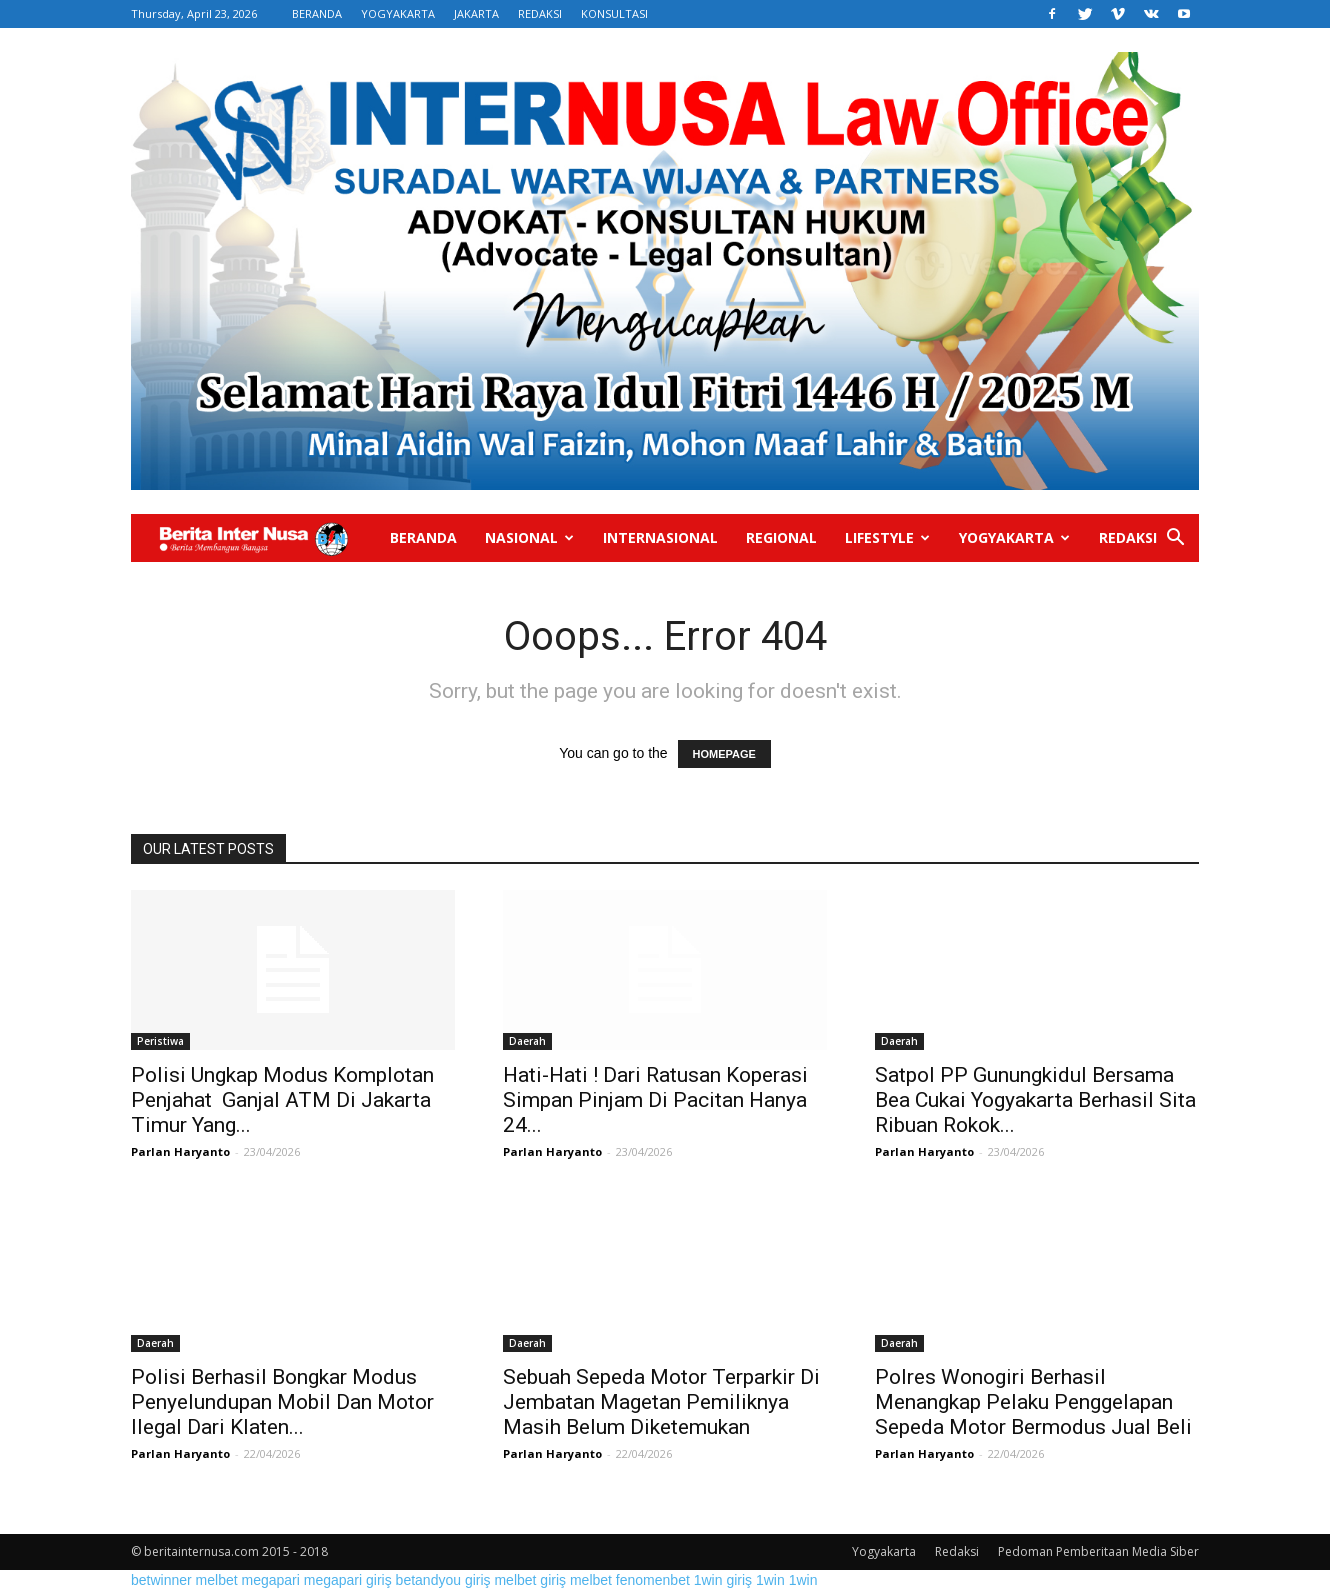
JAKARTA (476, 13)
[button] (1175, 539)
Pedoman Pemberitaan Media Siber (1098, 1551)
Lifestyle (887, 537)
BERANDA (317, 13)
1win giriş (723, 1580)
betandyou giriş (443, 1580)
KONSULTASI (614, 13)
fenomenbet (653, 1580)
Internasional (660, 537)
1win (770, 1580)
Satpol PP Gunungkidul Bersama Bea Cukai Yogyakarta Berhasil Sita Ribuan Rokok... (1035, 1100)
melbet (217, 1580)
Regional (781, 537)
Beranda (423, 537)
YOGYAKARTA (398, 13)
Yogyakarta (1014, 537)
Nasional (529, 537)
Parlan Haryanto (180, 1151)
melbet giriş (530, 1580)
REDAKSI (540, 13)
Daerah (527, 1041)
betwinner (161, 1580)
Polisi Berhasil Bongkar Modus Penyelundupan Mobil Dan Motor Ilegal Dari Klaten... (282, 1402)
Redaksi (1128, 537)
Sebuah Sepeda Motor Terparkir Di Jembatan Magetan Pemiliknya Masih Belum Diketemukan (661, 1402)
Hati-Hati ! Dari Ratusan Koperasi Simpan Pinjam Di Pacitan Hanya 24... (655, 1100)
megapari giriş (348, 1580)
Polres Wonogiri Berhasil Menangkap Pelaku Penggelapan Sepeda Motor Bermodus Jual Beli (1033, 1402)
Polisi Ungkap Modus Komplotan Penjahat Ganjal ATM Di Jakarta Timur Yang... (282, 1100)
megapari (271, 1580)
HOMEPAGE (724, 754)
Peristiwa (160, 1041)
